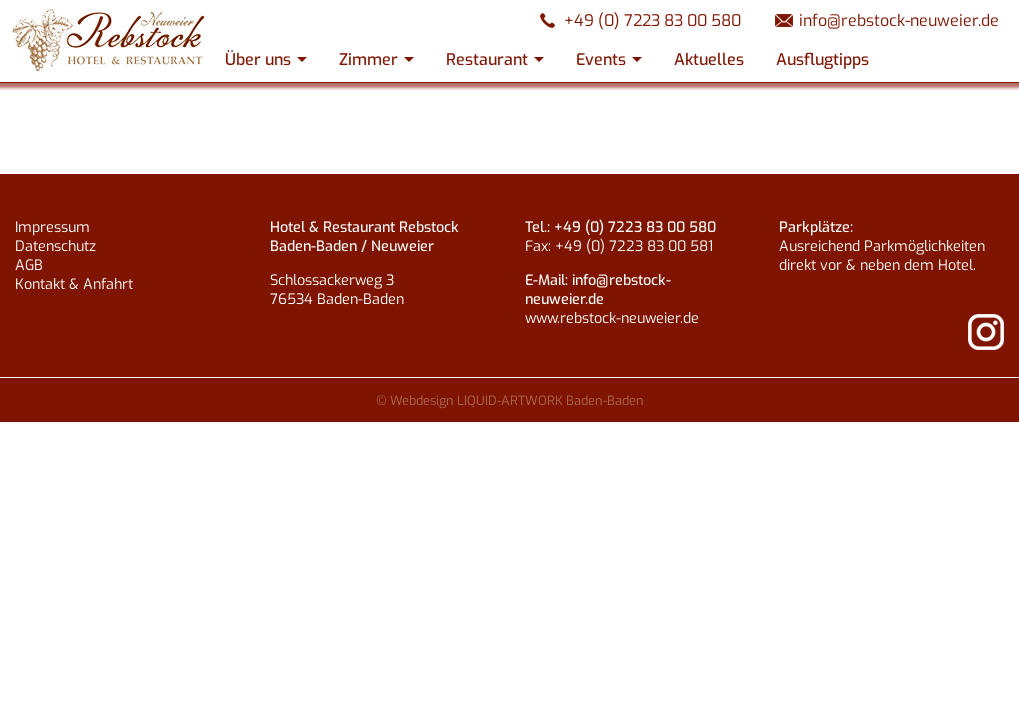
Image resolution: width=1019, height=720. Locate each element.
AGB (29, 265)
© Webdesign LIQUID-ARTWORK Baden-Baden (510, 400)
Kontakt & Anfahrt (74, 284)
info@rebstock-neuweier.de (899, 20)
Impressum (52, 227)
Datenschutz (55, 246)
